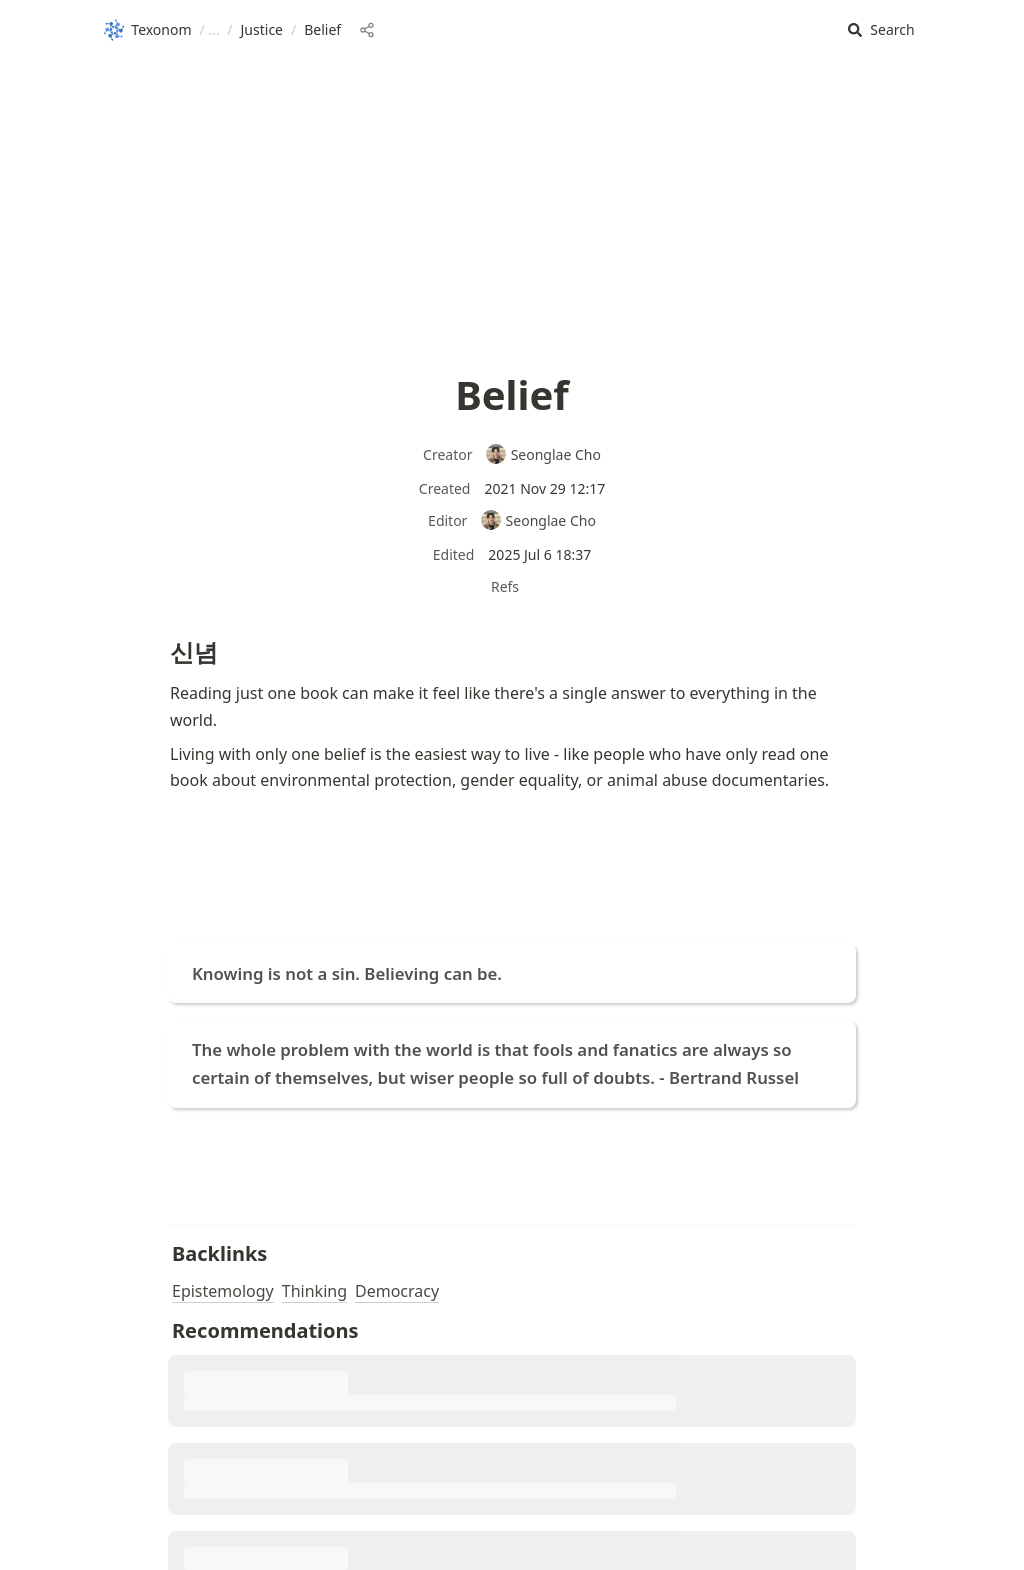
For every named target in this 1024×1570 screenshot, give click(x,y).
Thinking (314, 1291)
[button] (881, 30)
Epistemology (223, 1291)
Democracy (397, 1291)
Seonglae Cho (543, 454)
